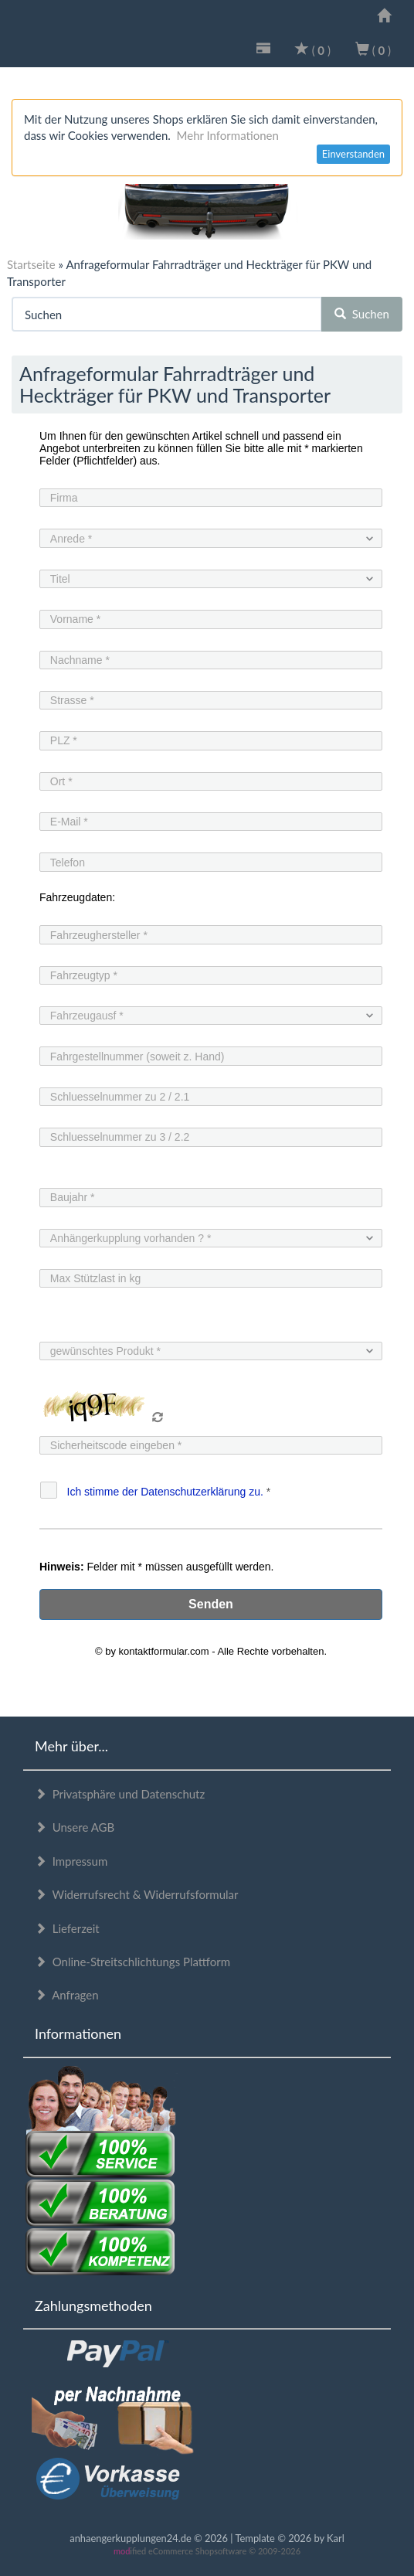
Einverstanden (353, 154)
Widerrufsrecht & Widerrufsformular (137, 1894)
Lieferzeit (67, 1928)
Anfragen (67, 1995)
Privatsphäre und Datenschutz (120, 1794)
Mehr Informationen (228, 135)
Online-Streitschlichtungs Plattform (132, 1962)
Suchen (361, 314)
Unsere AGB (74, 1827)
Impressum (71, 1861)
